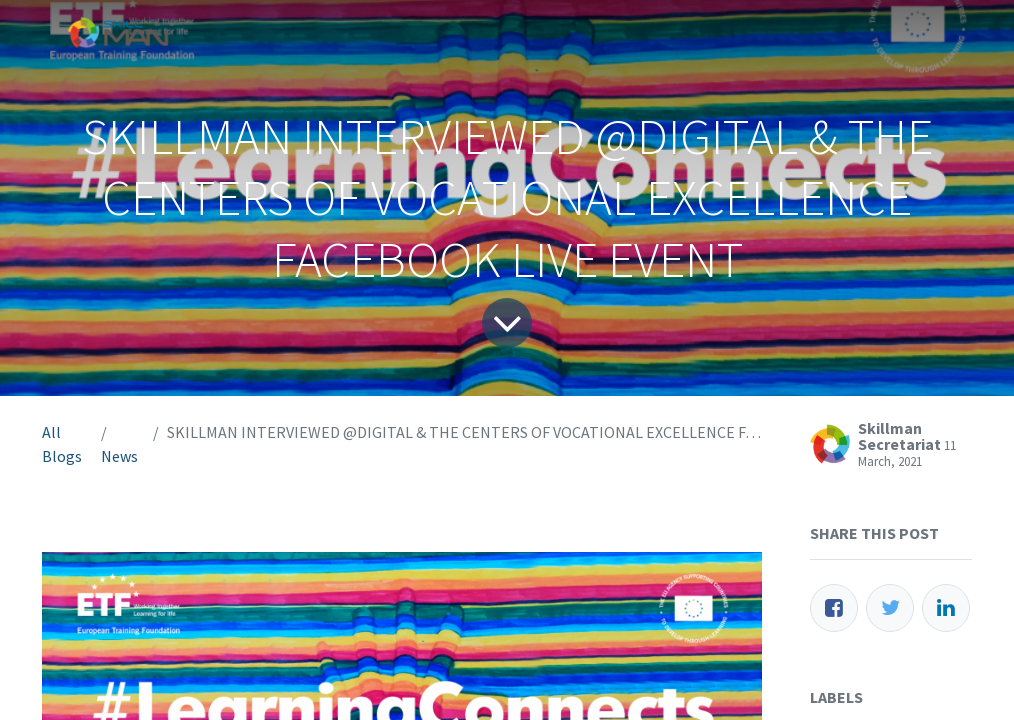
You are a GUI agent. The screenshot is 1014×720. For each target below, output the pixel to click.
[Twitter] (890, 608)
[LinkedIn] (946, 608)
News (119, 456)
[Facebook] (834, 608)
